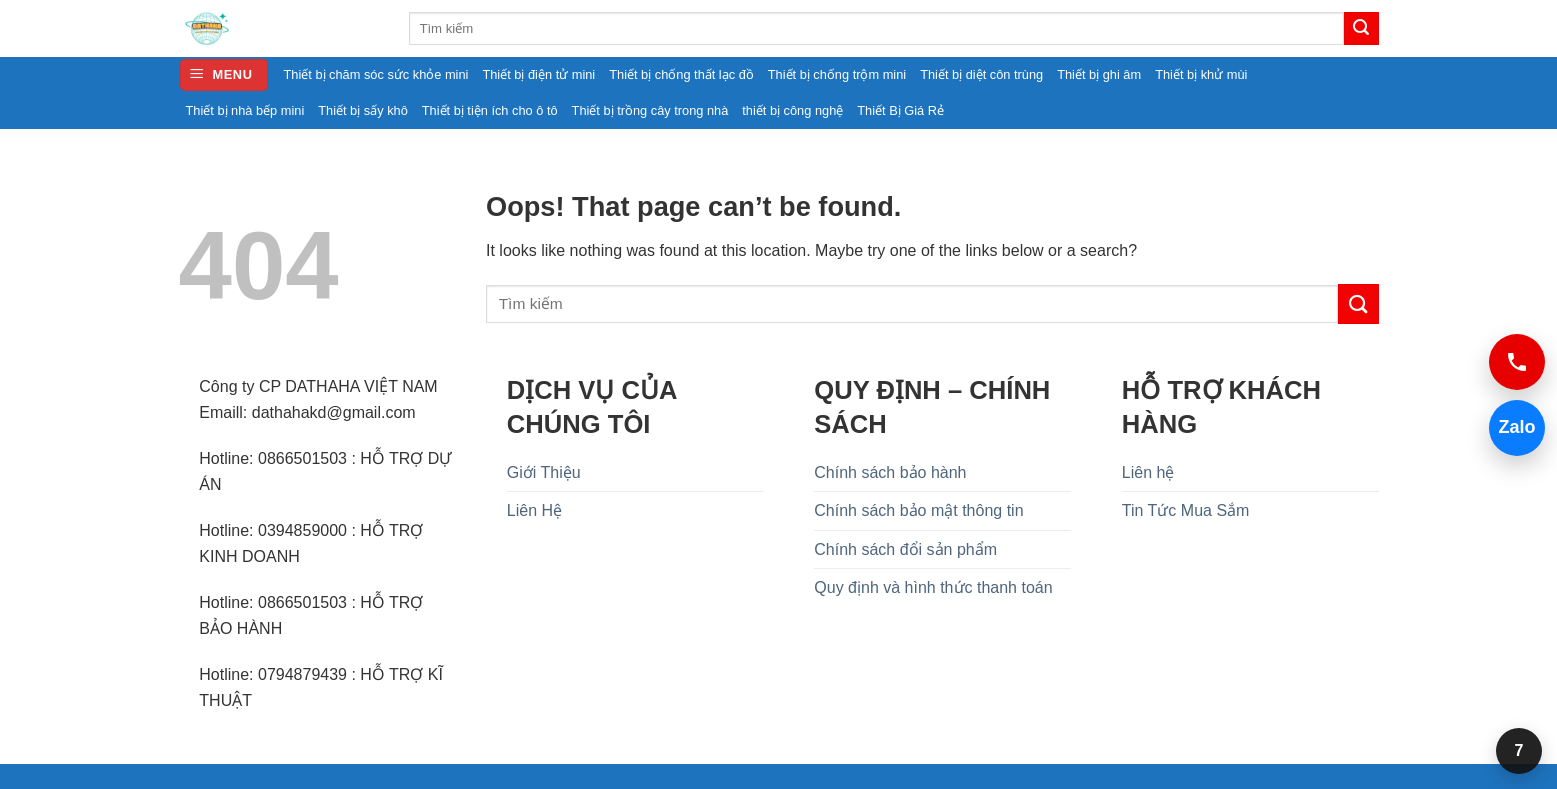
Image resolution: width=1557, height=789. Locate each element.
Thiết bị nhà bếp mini (245, 110)
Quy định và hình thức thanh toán (933, 587)
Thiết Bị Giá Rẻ (900, 110)
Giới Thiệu (544, 472)
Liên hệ (1148, 472)
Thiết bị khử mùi (1201, 74)
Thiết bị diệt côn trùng (981, 74)
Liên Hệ (534, 510)
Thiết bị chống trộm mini (837, 74)
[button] (224, 75)
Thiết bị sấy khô (363, 110)
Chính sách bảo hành (890, 472)
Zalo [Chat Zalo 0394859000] (1512, 427)
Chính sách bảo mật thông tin (918, 510)
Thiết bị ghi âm (1099, 74)
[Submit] (1361, 29)
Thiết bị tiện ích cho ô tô (490, 110)
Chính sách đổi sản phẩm (905, 549)
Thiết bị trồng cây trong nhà (650, 110)
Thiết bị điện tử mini (538, 74)
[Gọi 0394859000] (1517, 362)
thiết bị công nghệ (792, 110)
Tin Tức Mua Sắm (1186, 510)
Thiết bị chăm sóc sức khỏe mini (376, 74)
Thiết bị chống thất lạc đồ (681, 74)
